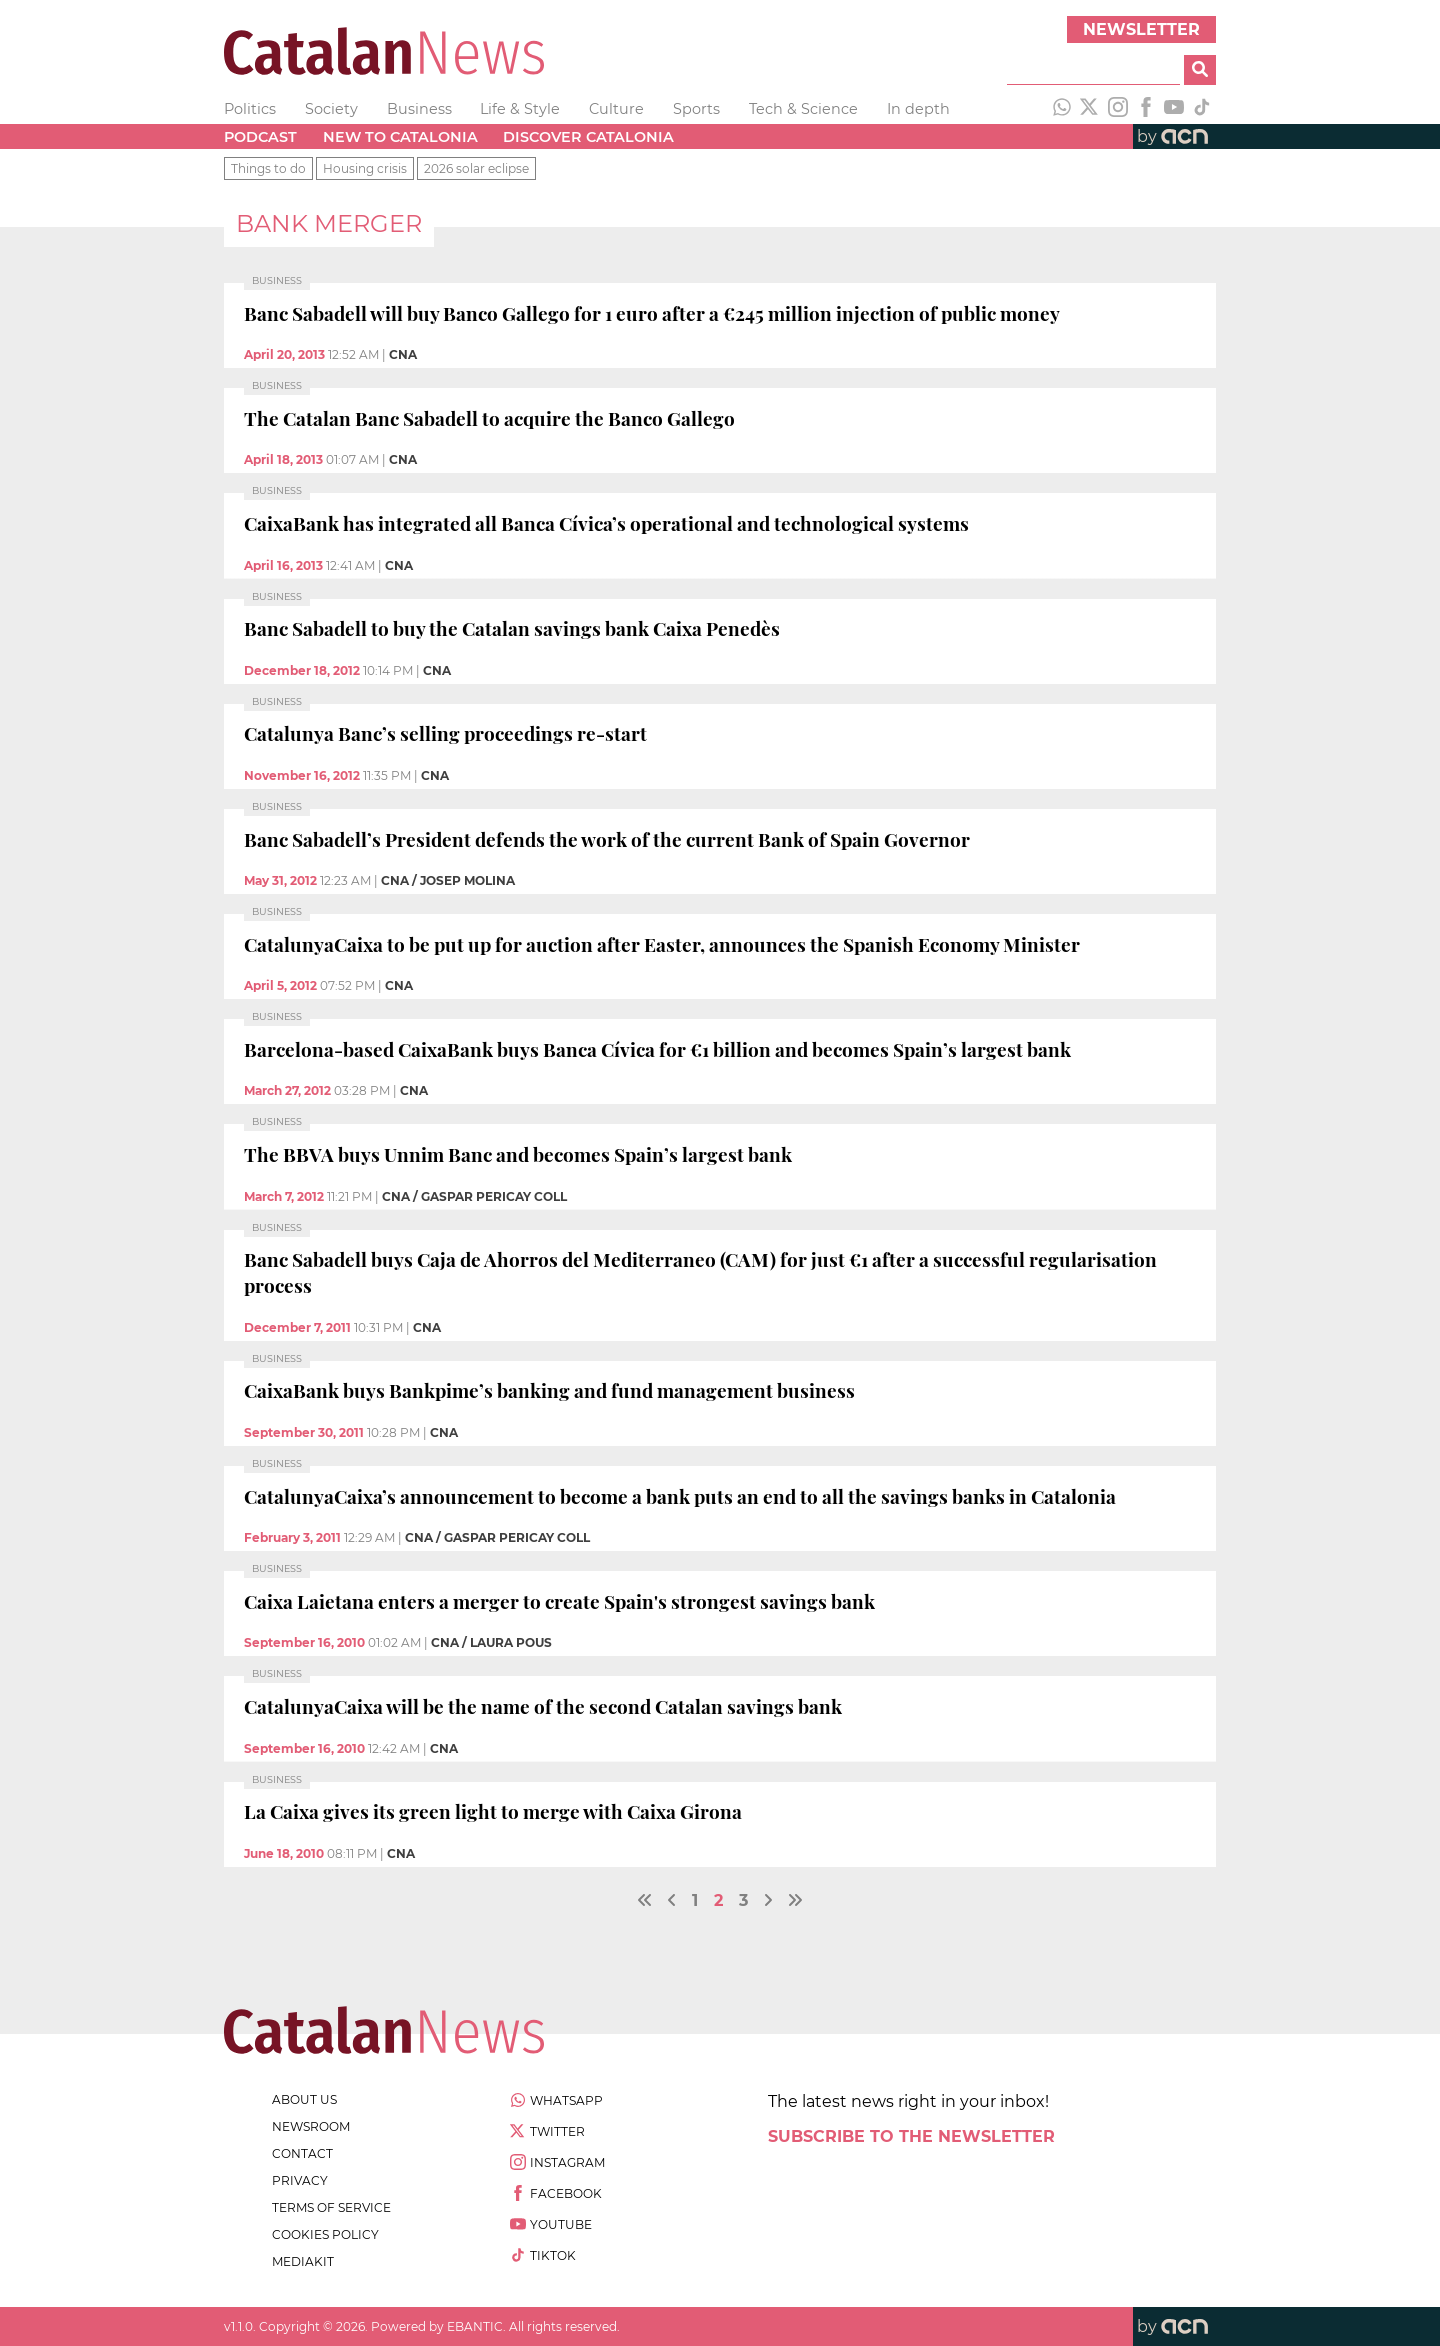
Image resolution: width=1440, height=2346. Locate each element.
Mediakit (303, 2261)
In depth (918, 109)
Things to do (268, 168)
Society (331, 109)
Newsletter (1141, 29)
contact (302, 2153)
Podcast (260, 137)
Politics (250, 109)
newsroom (311, 2126)
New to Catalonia (400, 137)
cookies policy (325, 2234)
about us (304, 2099)
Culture (616, 109)
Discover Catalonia (588, 137)
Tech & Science (803, 109)
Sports (696, 109)
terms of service (331, 2207)
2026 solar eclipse (476, 168)
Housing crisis (365, 168)
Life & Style (520, 109)
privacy (300, 2180)
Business (419, 109)
